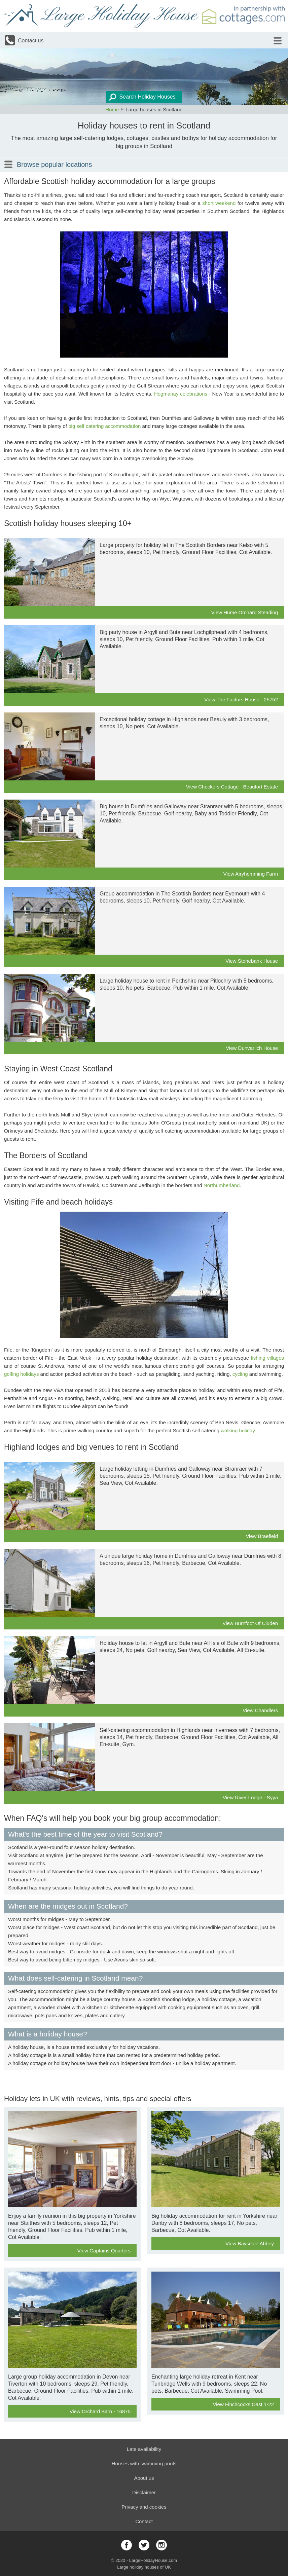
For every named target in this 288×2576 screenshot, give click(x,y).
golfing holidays (21, 1374)
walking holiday (238, 1430)
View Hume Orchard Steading (244, 612)
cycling (240, 1374)
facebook (126, 2545)
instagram (161, 2545)
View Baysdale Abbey (249, 2243)
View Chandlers (260, 1710)
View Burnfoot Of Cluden (250, 1623)
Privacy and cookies (143, 2507)
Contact (144, 2521)
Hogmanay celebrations (180, 394)
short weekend (219, 203)
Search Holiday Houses (147, 97)
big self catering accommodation (104, 426)
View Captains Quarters (104, 2250)
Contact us (30, 40)
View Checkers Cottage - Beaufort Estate (232, 786)
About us (144, 2478)
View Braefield (262, 1536)
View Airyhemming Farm (250, 874)
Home (112, 109)
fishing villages (267, 1358)
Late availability (144, 2449)
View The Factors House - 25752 (241, 699)
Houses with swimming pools (144, 2463)
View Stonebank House (251, 961)
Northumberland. (222, 1185)
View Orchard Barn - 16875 (100, 2411)
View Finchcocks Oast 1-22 (243, 2404)
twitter (144, 2545)
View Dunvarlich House (252, 1048)
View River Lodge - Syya (250, 1797)
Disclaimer (144, 2492)
